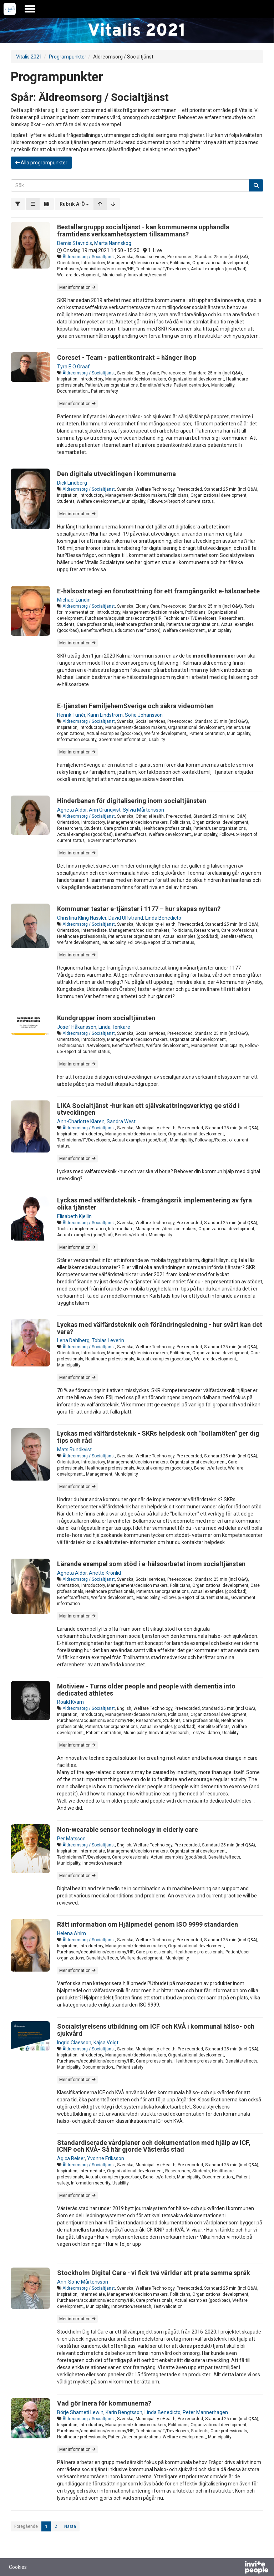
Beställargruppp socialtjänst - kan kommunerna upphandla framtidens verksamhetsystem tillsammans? (143, 230)
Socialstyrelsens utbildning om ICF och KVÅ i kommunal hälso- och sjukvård (155, 2030)
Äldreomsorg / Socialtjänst (88, 256)
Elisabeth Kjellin (74, 1216)
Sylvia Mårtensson (143, 810)
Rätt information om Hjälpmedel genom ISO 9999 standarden (147, 1924)
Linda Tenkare (114, 1027)
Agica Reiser (71, 2158)
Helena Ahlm (71, 1933)
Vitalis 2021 (29, 57)
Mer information (77, 287)
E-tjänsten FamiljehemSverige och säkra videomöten (135, 706)
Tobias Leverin (108, 1340)
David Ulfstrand (125, 918)
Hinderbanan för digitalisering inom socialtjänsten (131, 800)
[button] (74, 204)
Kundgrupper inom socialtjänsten (106, 1018)
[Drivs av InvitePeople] (238, 2568)
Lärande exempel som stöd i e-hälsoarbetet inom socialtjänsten (151, 1564)
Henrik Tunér (71, 715)
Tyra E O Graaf (73, 366)
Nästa (70, 2526)
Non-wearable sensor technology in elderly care (127, 1829)
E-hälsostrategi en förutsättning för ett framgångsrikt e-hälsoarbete (158, 591)
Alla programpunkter (41, 162)
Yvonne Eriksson (105, 2158)
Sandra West (121, 1121)
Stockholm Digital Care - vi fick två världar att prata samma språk (153, 2272)
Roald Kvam (70, 1702)
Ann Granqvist (105, 810)
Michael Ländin (74, 600)
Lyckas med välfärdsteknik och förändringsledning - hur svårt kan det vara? (159, 1328)
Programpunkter (67, 57)
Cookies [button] (18, 2567)
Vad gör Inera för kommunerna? (104, 2403)
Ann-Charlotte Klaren (81, 1121)
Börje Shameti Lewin (80, 2412)
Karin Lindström (105, 715)
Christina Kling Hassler (81, 918)
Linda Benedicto (163, 918)
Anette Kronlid (105, 1573)
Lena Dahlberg (73, 1340)
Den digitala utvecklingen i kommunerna (116, 473)
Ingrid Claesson (74, 2042)
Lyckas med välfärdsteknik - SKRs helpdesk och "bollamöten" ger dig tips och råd (158, 1437)
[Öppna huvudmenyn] (30, 9)
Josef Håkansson (76, 1027)
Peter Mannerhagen (205, 2412)
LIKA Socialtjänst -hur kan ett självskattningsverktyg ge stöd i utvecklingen (148, 1109)
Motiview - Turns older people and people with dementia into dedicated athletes (146, 1689)
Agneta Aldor (72, 810)
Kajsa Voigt (105, 2042)
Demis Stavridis (74, 243)
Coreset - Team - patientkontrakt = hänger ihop (126, 357)
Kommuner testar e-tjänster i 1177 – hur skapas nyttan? (138, 909)
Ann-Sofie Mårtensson (82, 2282)
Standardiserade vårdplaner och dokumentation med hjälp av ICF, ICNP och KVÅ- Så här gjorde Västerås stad (153, 2146)
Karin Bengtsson (124, 2412)
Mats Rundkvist (74, 1449)
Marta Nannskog (112, 243)
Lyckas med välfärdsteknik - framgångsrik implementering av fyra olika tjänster (154, 1203)
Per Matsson (71, 1838)
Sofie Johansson (144, 715)
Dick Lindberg (72, 483)
